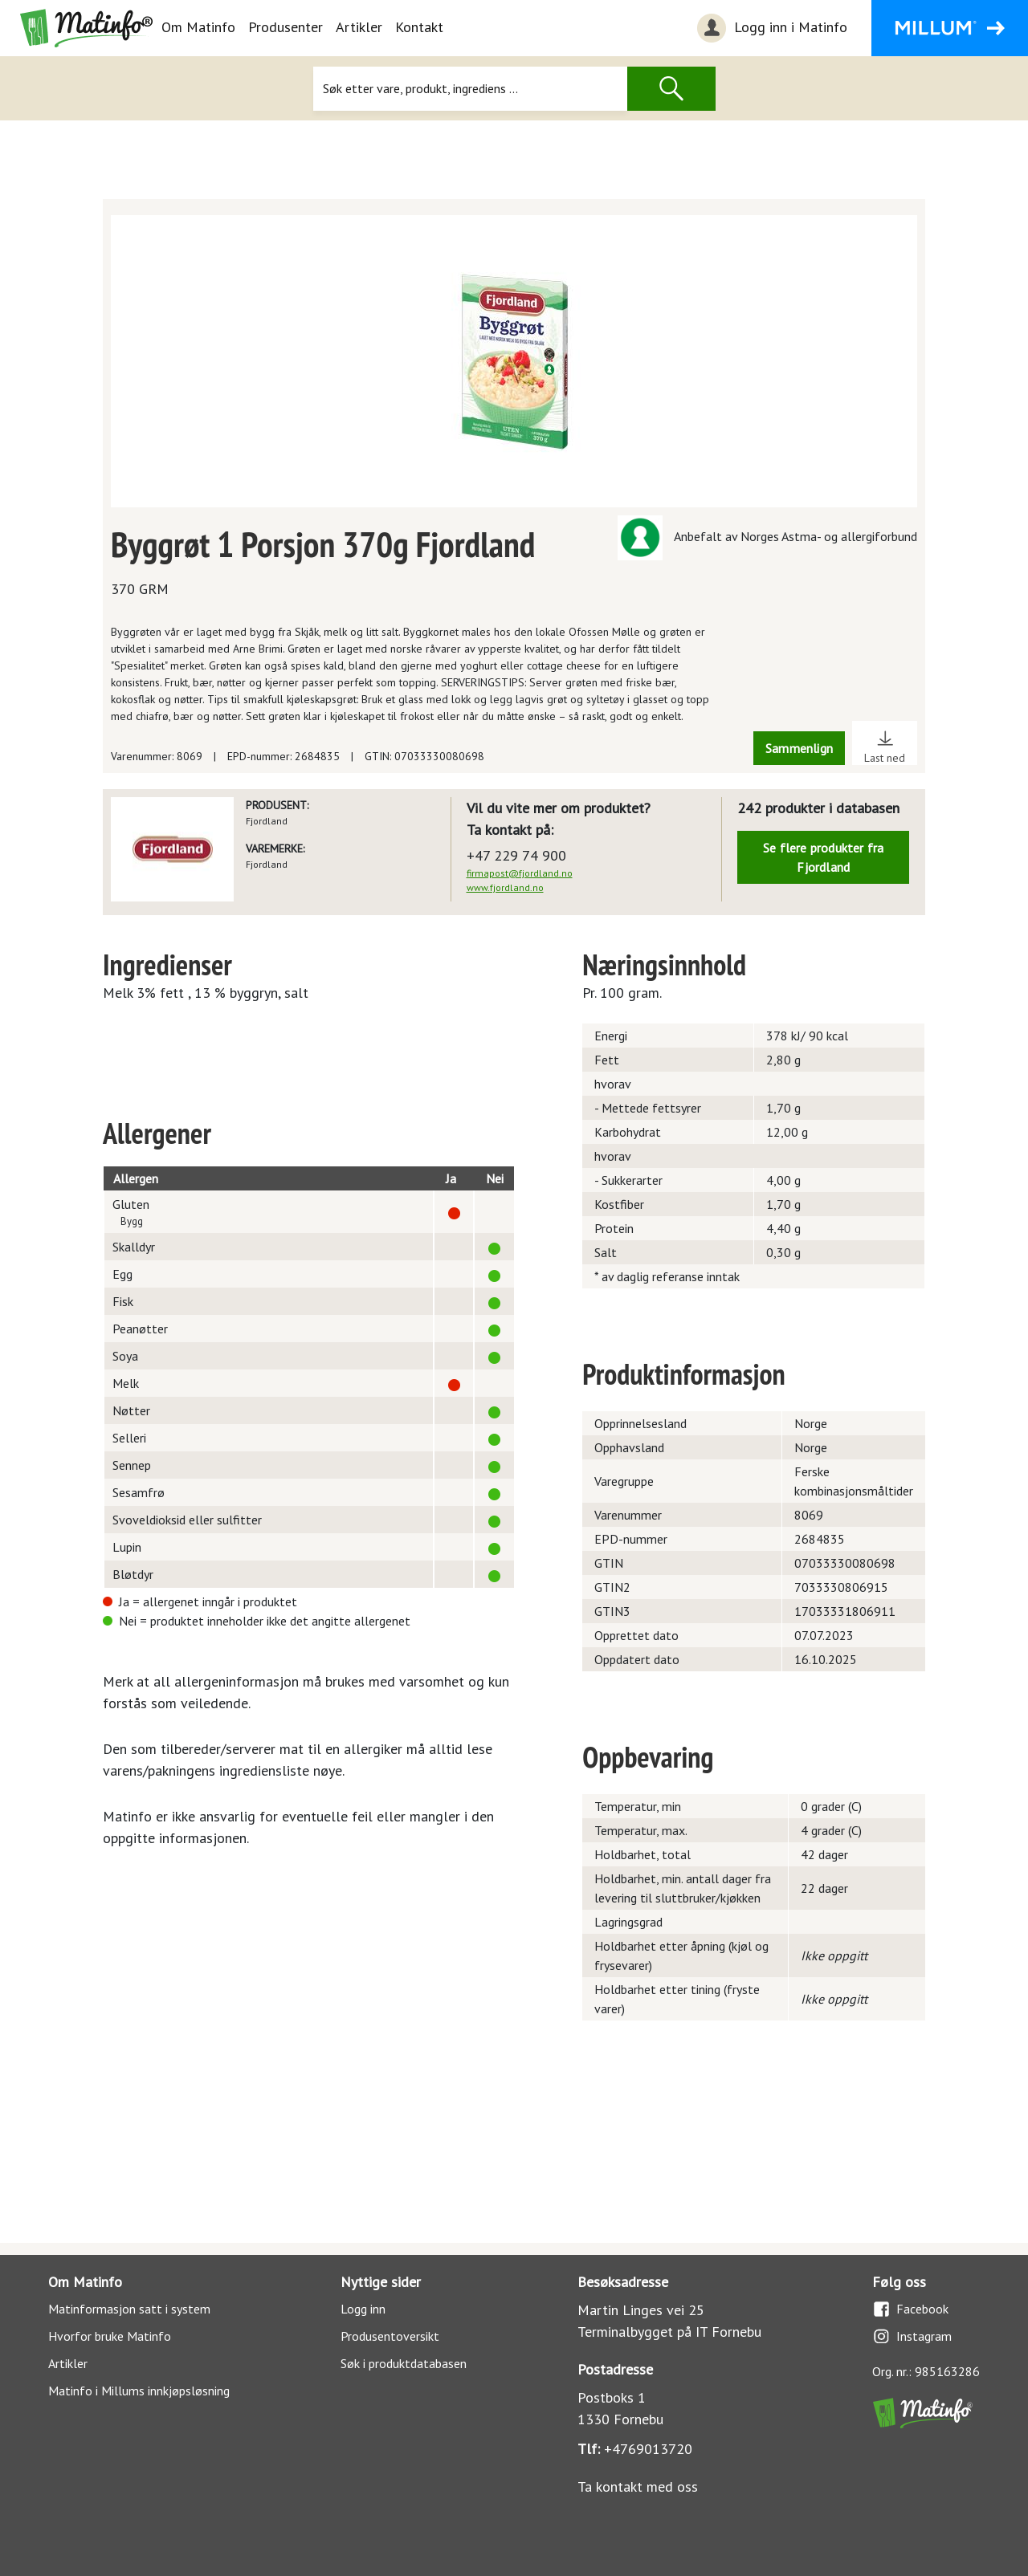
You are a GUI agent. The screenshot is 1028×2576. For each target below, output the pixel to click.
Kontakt (419, 27)
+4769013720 (648, 2449)
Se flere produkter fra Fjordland (823, 857)
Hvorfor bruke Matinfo (109, 2336)
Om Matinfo (198, 27)
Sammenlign (799, 748)
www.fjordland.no (505, 887)
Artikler (359, 27)
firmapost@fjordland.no (520, 873)
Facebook (910, 2309)
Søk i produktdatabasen (404, 2363)
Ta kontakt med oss (637, 2486)
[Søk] (470, 89)
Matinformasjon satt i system (129, 2309)
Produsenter (285, 27)
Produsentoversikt (390, 2336)
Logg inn (363, 2309)
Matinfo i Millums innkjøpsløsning (139, 2391)
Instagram (912, 2336)
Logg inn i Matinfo (770, 28)
